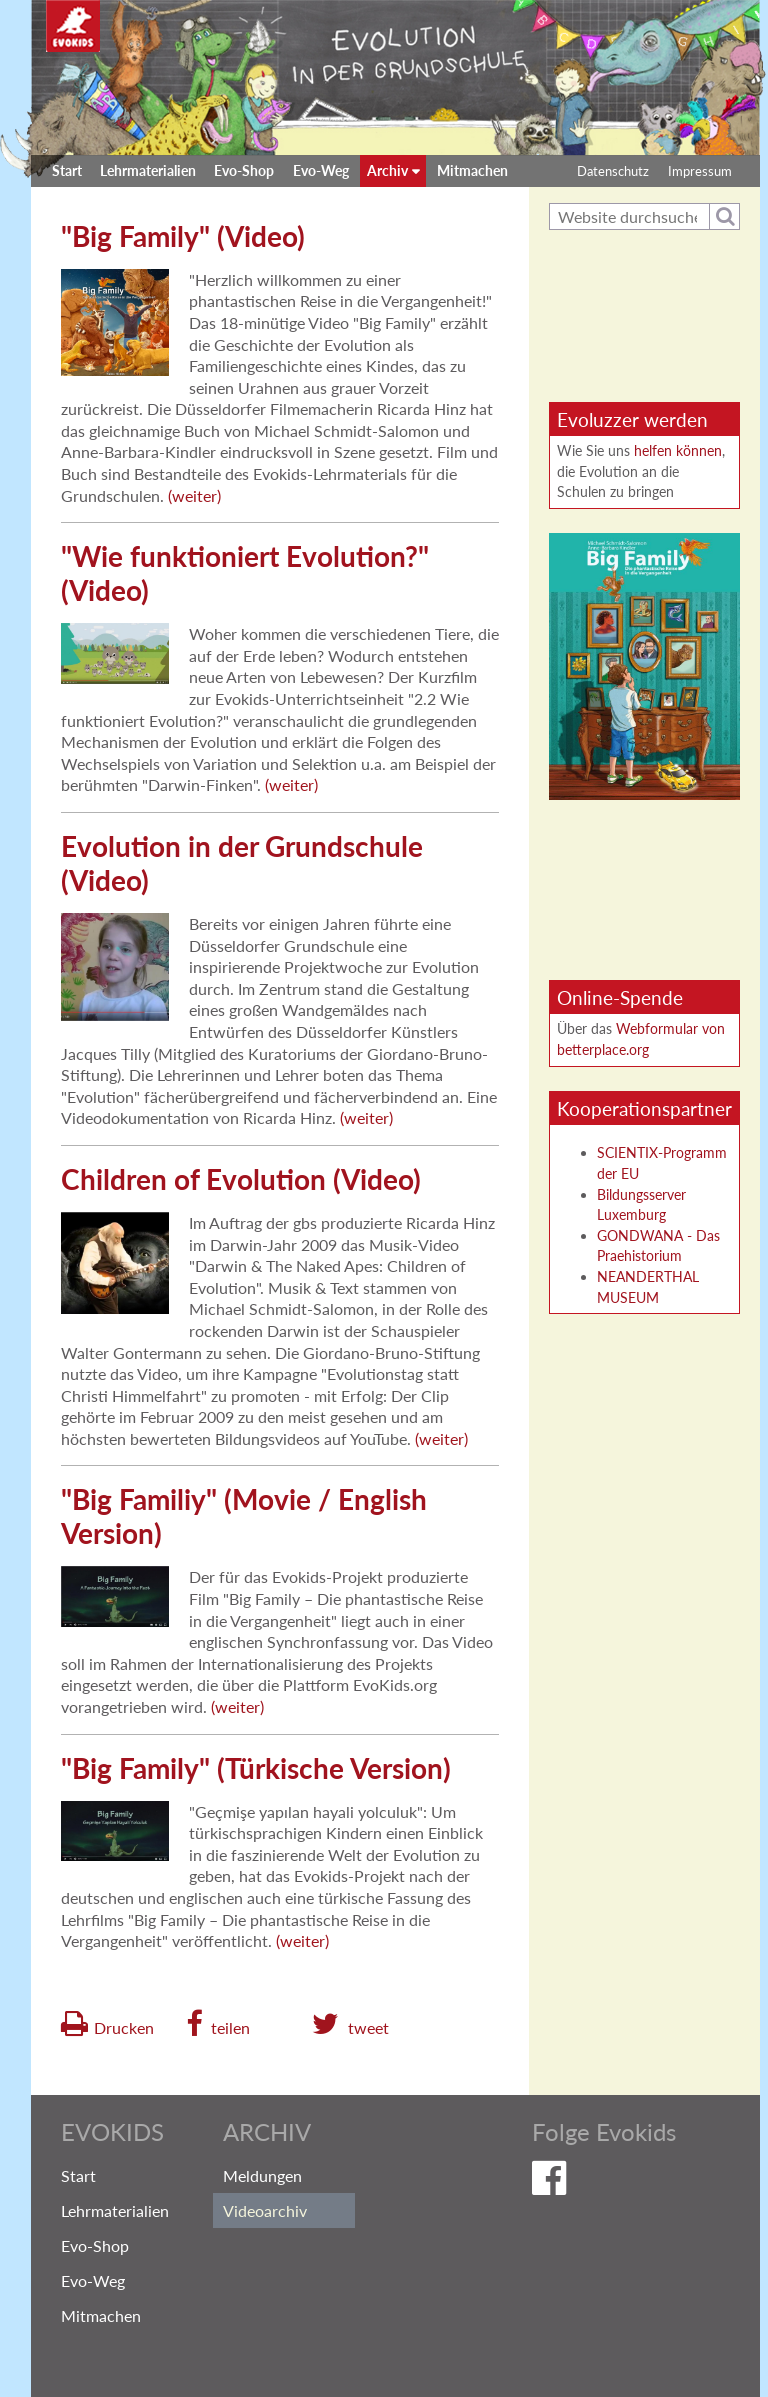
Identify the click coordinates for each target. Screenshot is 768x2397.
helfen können (678, 450)
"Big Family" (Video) (183, 236)
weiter (194, 495)
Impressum (700, 171)
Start (67, 170)
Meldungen (262, 2175)
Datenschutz (613, 171)
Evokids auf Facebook (621, 2182)
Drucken (124, 2027)
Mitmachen (472, 170)
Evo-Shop (244, 170)
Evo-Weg (321, 170)
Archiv (387, 170)
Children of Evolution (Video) (241, 1179)
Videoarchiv (265, 2210)
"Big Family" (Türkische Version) (256, 1768)
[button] (218, 2023)
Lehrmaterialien (148, 170)
